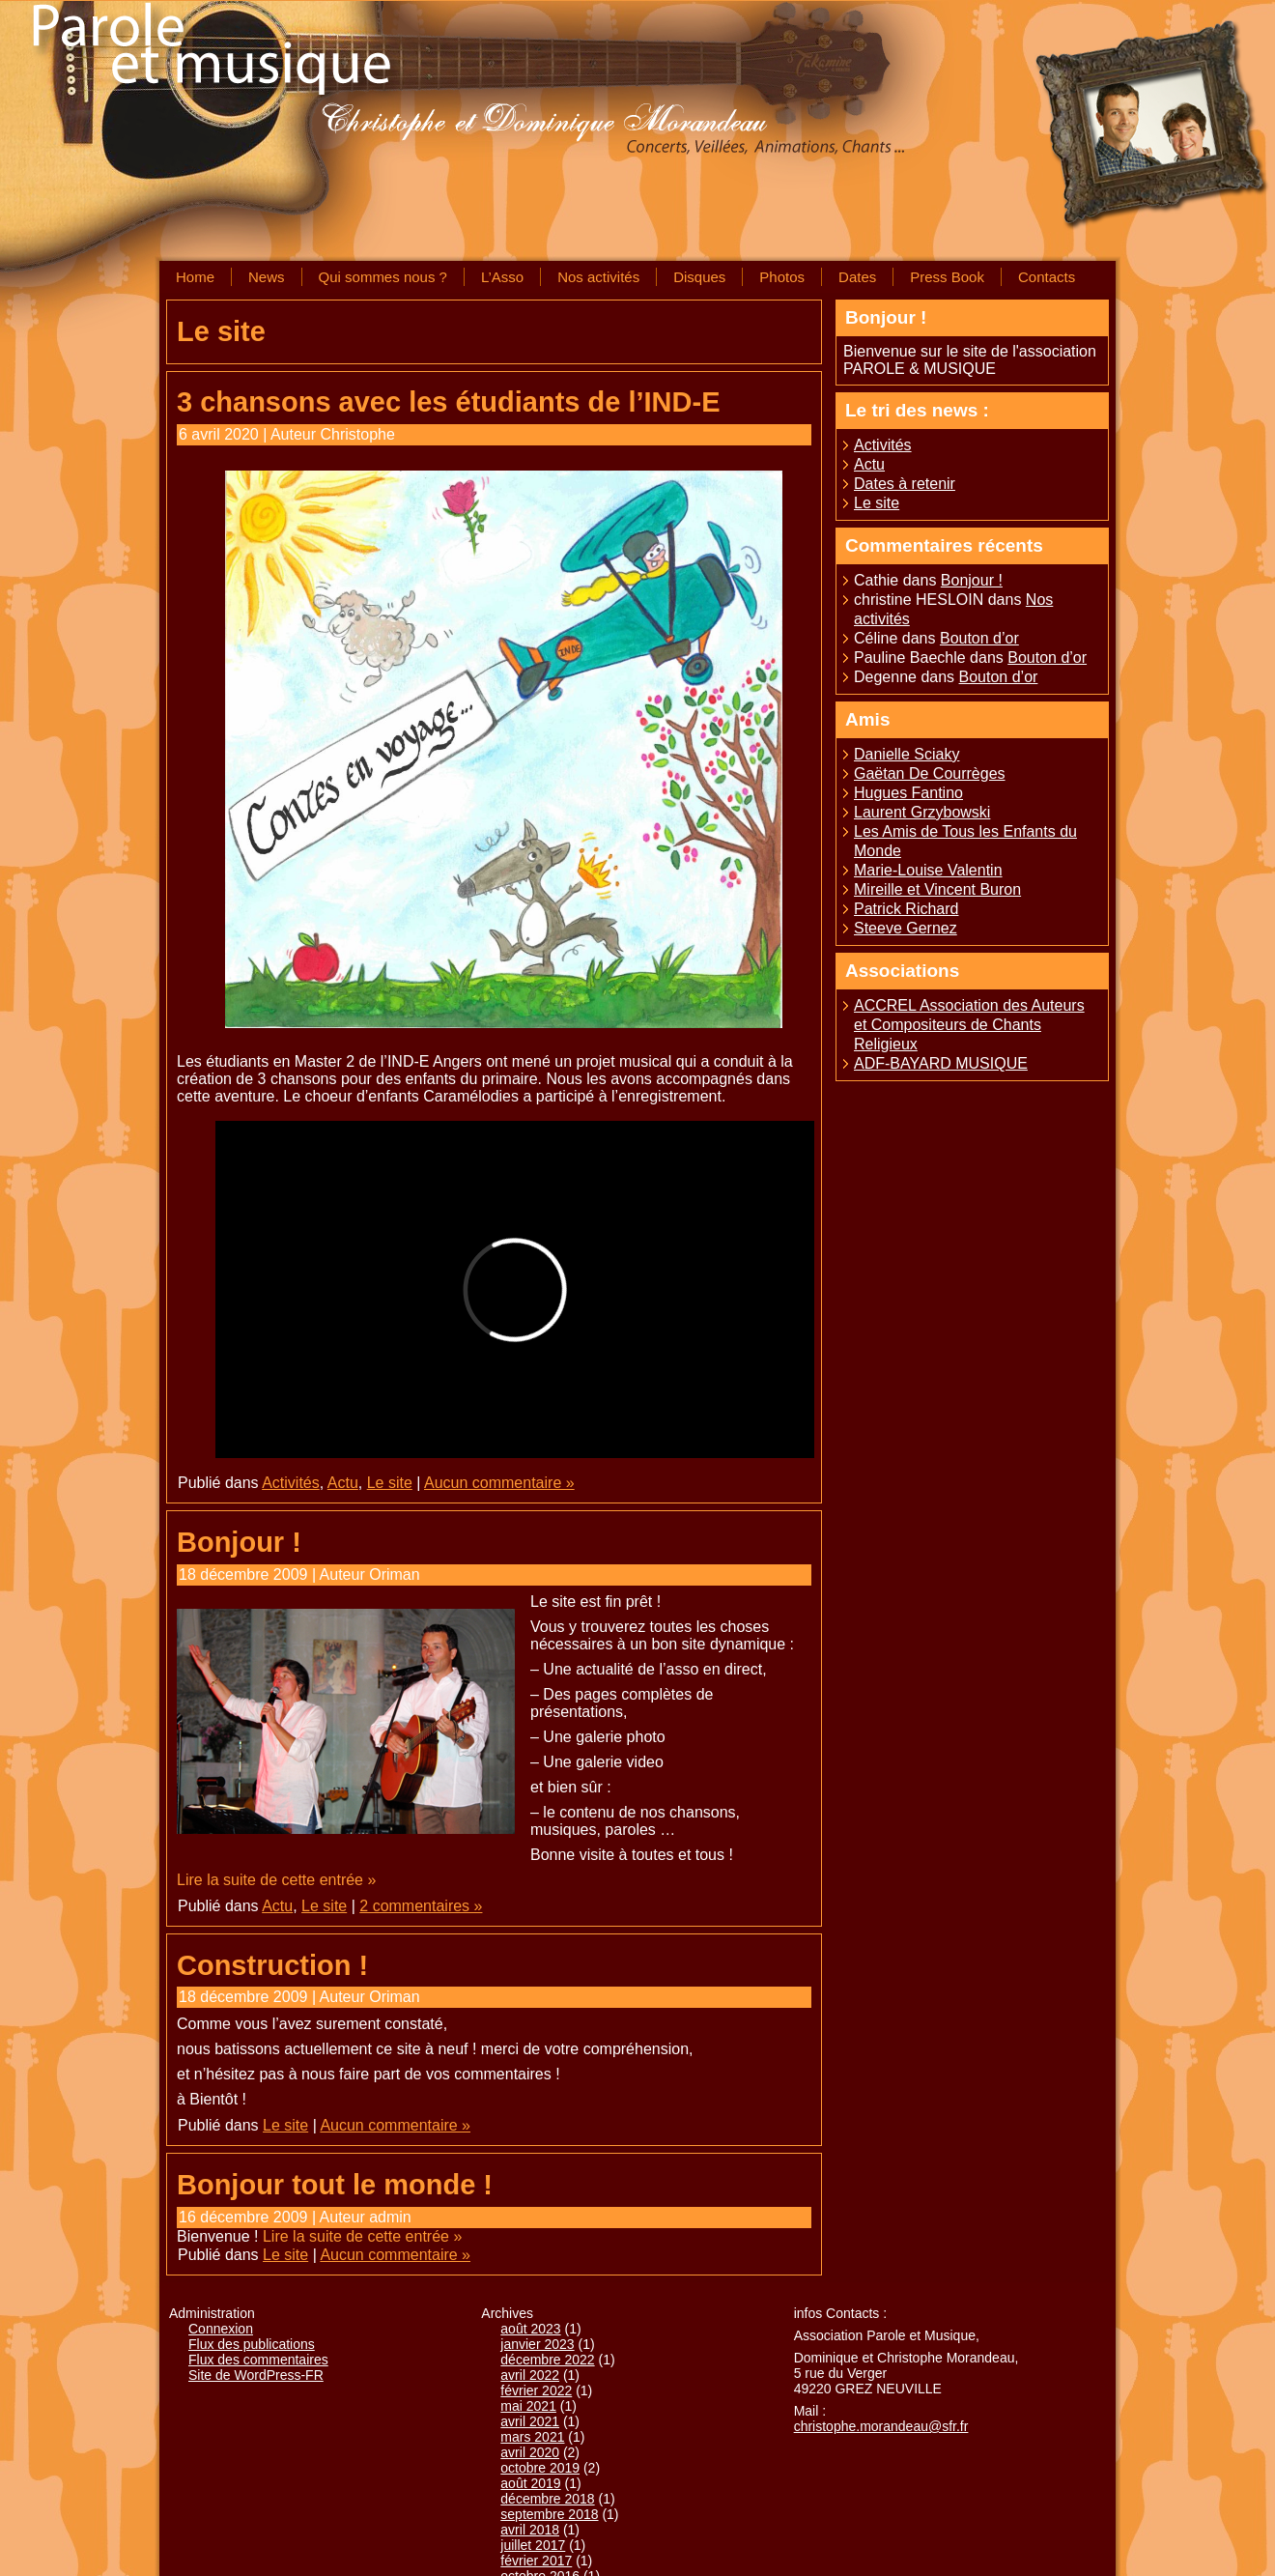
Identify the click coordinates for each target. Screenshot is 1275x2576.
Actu (342, 1482)
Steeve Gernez (905, 928)
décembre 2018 (547, 2498)
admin (390, 2217)
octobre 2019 (540, 2468)
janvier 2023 (537, 2344)
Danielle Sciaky (906, 754)
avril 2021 (529, 2421)
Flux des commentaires (258, 2359)
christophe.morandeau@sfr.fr (881, 2426)
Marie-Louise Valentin (928, 870)
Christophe (357, 434)
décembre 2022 (547, 2359)
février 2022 (536, 2390)
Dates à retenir (904, 483)
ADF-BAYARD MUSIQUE (941, 1063)
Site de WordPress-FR (256, 2375)
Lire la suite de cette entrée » (276, 1880)
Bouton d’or (979, 638)
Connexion (220, 2328)
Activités (291, 1482)
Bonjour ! (239, 1542)
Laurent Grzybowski (922, 812)
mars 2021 (532, 2437)
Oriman (394, 1574)
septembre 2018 (549, 2514)
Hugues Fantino (908, 793)
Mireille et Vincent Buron (937, 889)
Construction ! (272, 1965)
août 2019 (530, 2483)
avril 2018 (529, 2529)
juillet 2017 (532, 2545)
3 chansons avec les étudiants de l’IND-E (448, 401)
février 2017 (536, 2560)
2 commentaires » (420, 1906)
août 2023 (530, 2328)
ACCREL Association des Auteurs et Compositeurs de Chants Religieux (969, 1024)
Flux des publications (251, 2344)
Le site (389, 1482)
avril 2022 (529, 2375)
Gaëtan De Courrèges (930, 773)
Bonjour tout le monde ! (335, 2184)
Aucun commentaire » (499, 1482)
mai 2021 (528, 2406)
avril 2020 (529, 2452)
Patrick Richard (906, 909)
